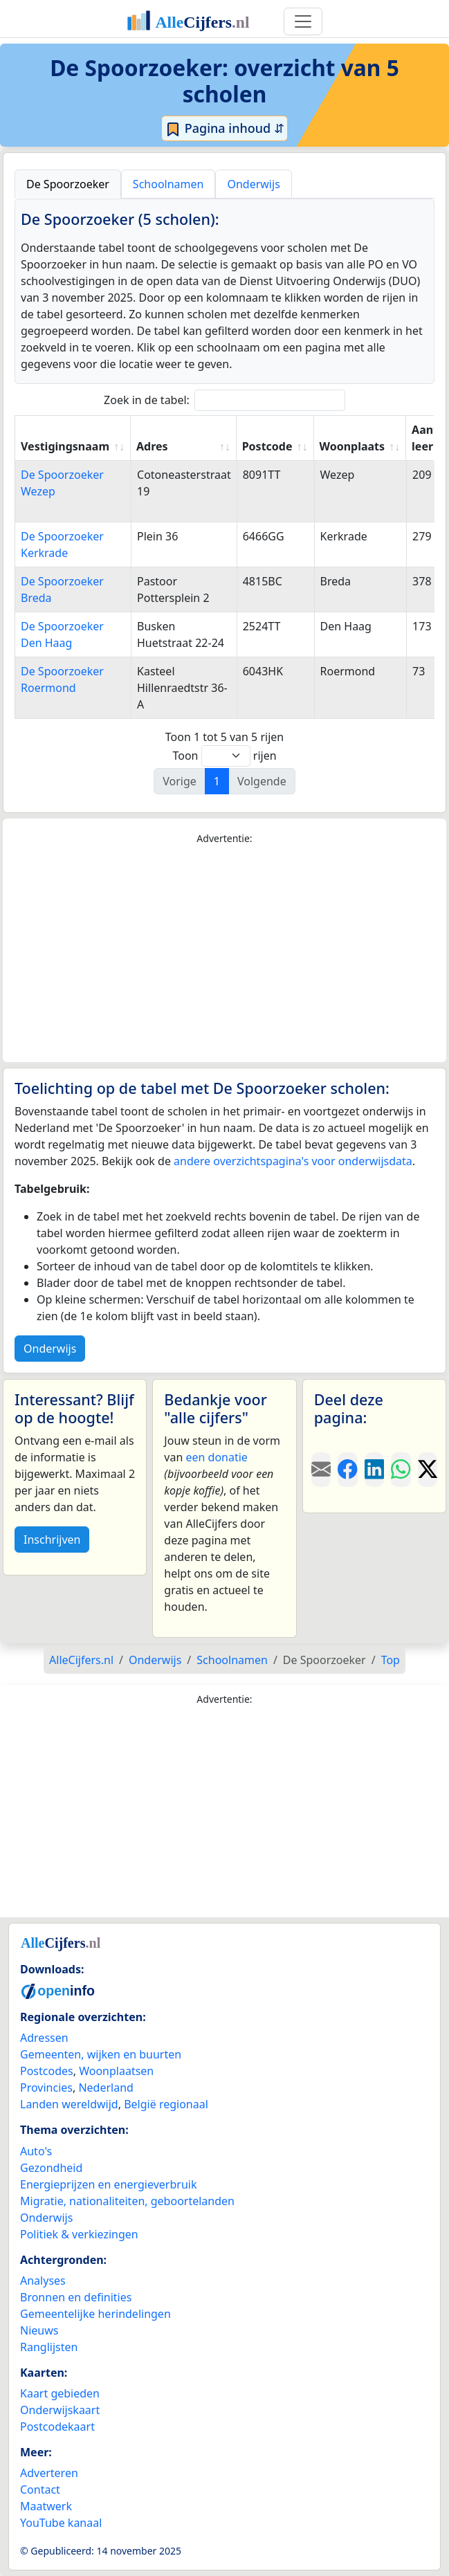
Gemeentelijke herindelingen (95, 2313)
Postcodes (46, 2071)
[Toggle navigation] (303, 21)
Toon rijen (224, 756)
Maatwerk (46, 2506)
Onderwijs (50, 1348)
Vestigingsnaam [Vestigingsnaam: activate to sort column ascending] (65, 446)
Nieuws (39, 2330)
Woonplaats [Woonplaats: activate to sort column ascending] (352, 446)
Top (390, 1660)
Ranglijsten (48, 2347)
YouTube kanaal (61, 2522)
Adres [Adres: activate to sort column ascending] (152, 446)
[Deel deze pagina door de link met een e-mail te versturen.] (321, 1469)
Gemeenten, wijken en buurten (100, 2054)
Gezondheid (51, 2167)
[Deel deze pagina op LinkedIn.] (374, 1469)
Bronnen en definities (75, 2297)
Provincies (46, 2087)
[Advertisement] (224, 954)
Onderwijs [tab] (253, 184)
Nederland (106, 2087)
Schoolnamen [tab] (168, 184)
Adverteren (49, 2473)
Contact (40, 2489)
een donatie (216, 1457)
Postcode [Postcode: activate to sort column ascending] (267, 446)
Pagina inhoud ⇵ (224, 129)
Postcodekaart (57, 2426)
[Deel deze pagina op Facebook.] (347, 1469)
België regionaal (166, 2104)
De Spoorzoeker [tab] (67, 184)
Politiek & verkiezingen (79, 2234)
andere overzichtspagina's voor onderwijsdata (293, 1161)
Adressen (44, 2037)
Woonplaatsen (116, 2071)
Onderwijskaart (60, 2410)
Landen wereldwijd (69, 2104)
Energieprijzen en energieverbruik (108, 2184)
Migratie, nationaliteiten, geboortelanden (127, 2201)
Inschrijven (52, 1539)
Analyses (43, 2280)
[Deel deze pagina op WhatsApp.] (400, 1469)
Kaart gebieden (60, 2393)
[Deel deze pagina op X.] (427, 1469)
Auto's (36, 2151)
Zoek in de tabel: (224, 400)
